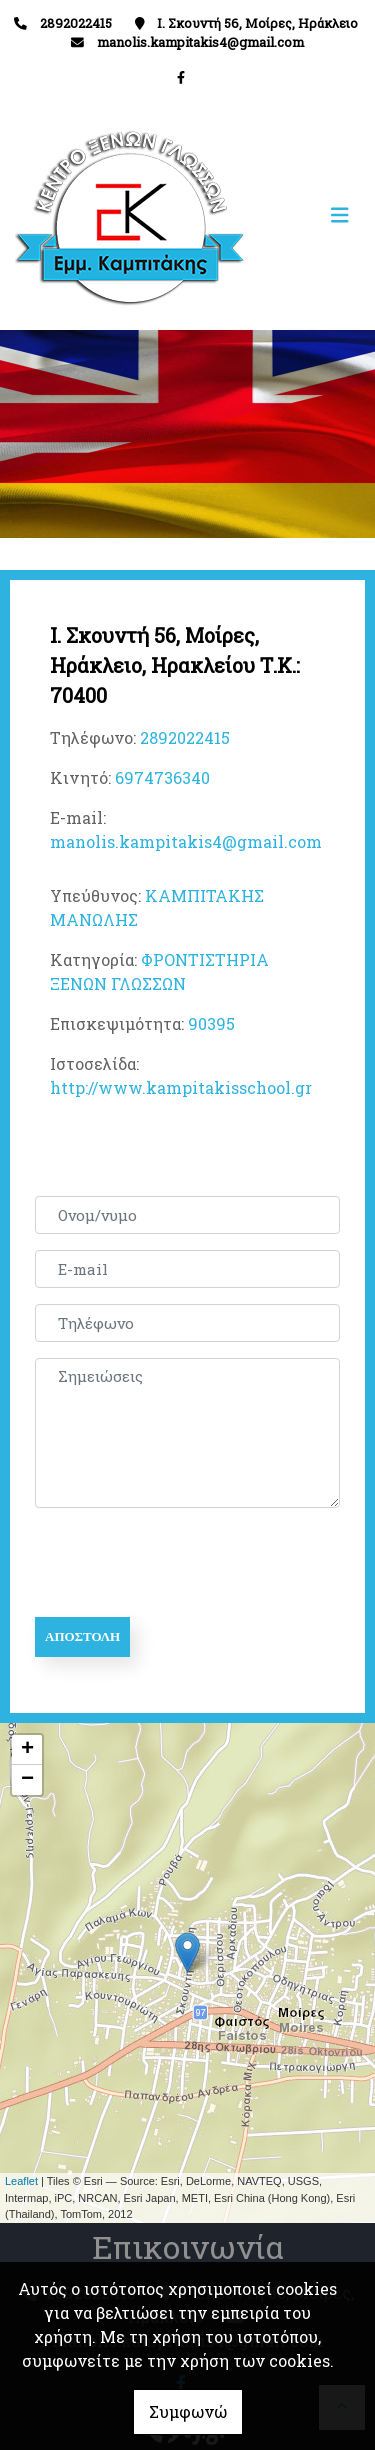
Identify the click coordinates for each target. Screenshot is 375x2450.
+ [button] (27, 1750)
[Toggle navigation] (274, 215)
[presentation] (187, 1563)
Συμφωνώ (188, 2411)
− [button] (27, 1780)
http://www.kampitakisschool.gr (181, 1087)
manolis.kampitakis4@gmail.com (200, 42)
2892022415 (185, 737)
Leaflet (21, 2181)
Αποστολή (82, 1636)
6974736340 (162, 777)
